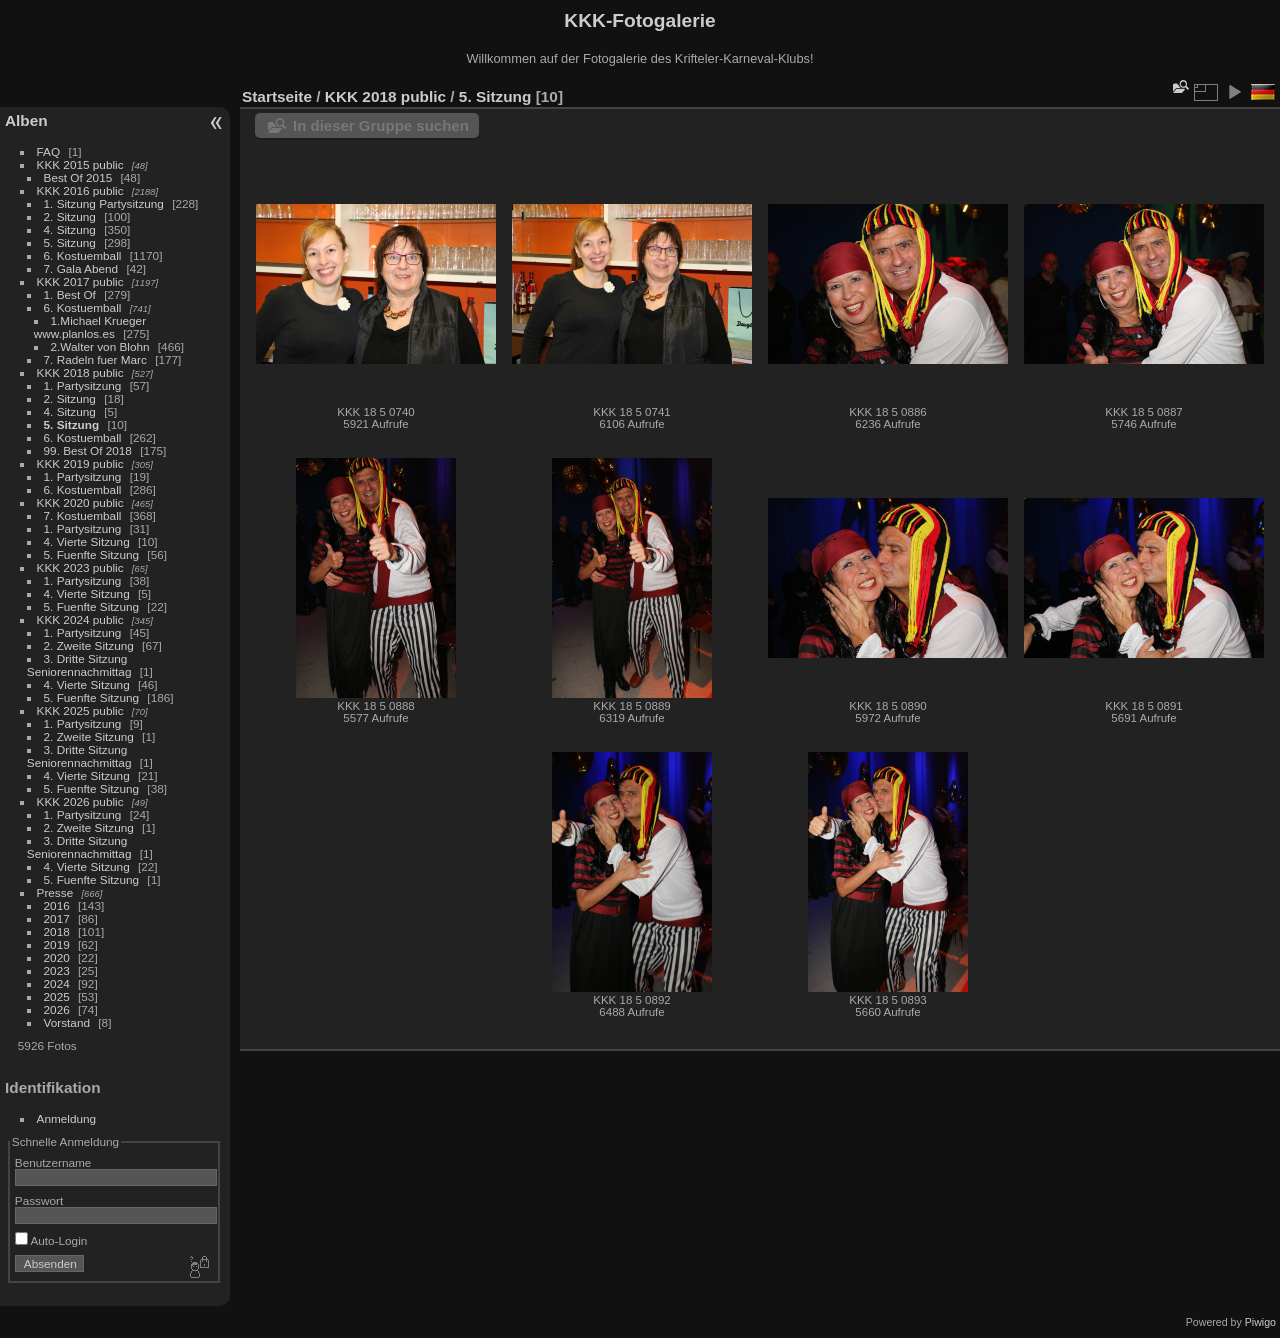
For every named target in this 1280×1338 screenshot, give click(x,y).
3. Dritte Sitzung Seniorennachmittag (79, 665)
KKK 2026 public (80, 801)
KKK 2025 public (80, 710)
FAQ (49, 151)
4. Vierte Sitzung (87, 541)
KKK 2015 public (80, 164)
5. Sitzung (70, 242)
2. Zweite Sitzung (89, 645)
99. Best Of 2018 (88, 450)
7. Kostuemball (83, 515)
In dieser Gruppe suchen (381, 125)
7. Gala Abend (81, 268)
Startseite (277, 96)
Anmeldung (67, 1118)
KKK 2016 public (80, 190)
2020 (57, 957)
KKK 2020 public (80, 502)
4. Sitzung (70, 229)
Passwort (39, 1200)
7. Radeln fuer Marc (95, 359)
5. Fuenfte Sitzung (92, 554)
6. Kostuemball (83, 255)
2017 (57, 918)
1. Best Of (70, 294)
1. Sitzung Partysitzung (104, 203)
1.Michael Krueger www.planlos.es (90, 327)
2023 (57, 970)
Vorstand (67, 1022)
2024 (57, 983)
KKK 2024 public (80, 619)
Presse (55, 892)
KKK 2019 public (80, 463)
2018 (57, 931)
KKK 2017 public (80, 281)
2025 (57, 996)
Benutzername (53, 1162)
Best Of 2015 (78, 177)
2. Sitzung (70, 216)
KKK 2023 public (80, 567)
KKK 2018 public (80, 372)
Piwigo (1260, 1322)
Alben (26, 120)
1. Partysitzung (83, 385)
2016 (57, 905)
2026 (57, 1009)
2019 (57, 944)
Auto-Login (51, 1240)
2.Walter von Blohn (100, 346)
